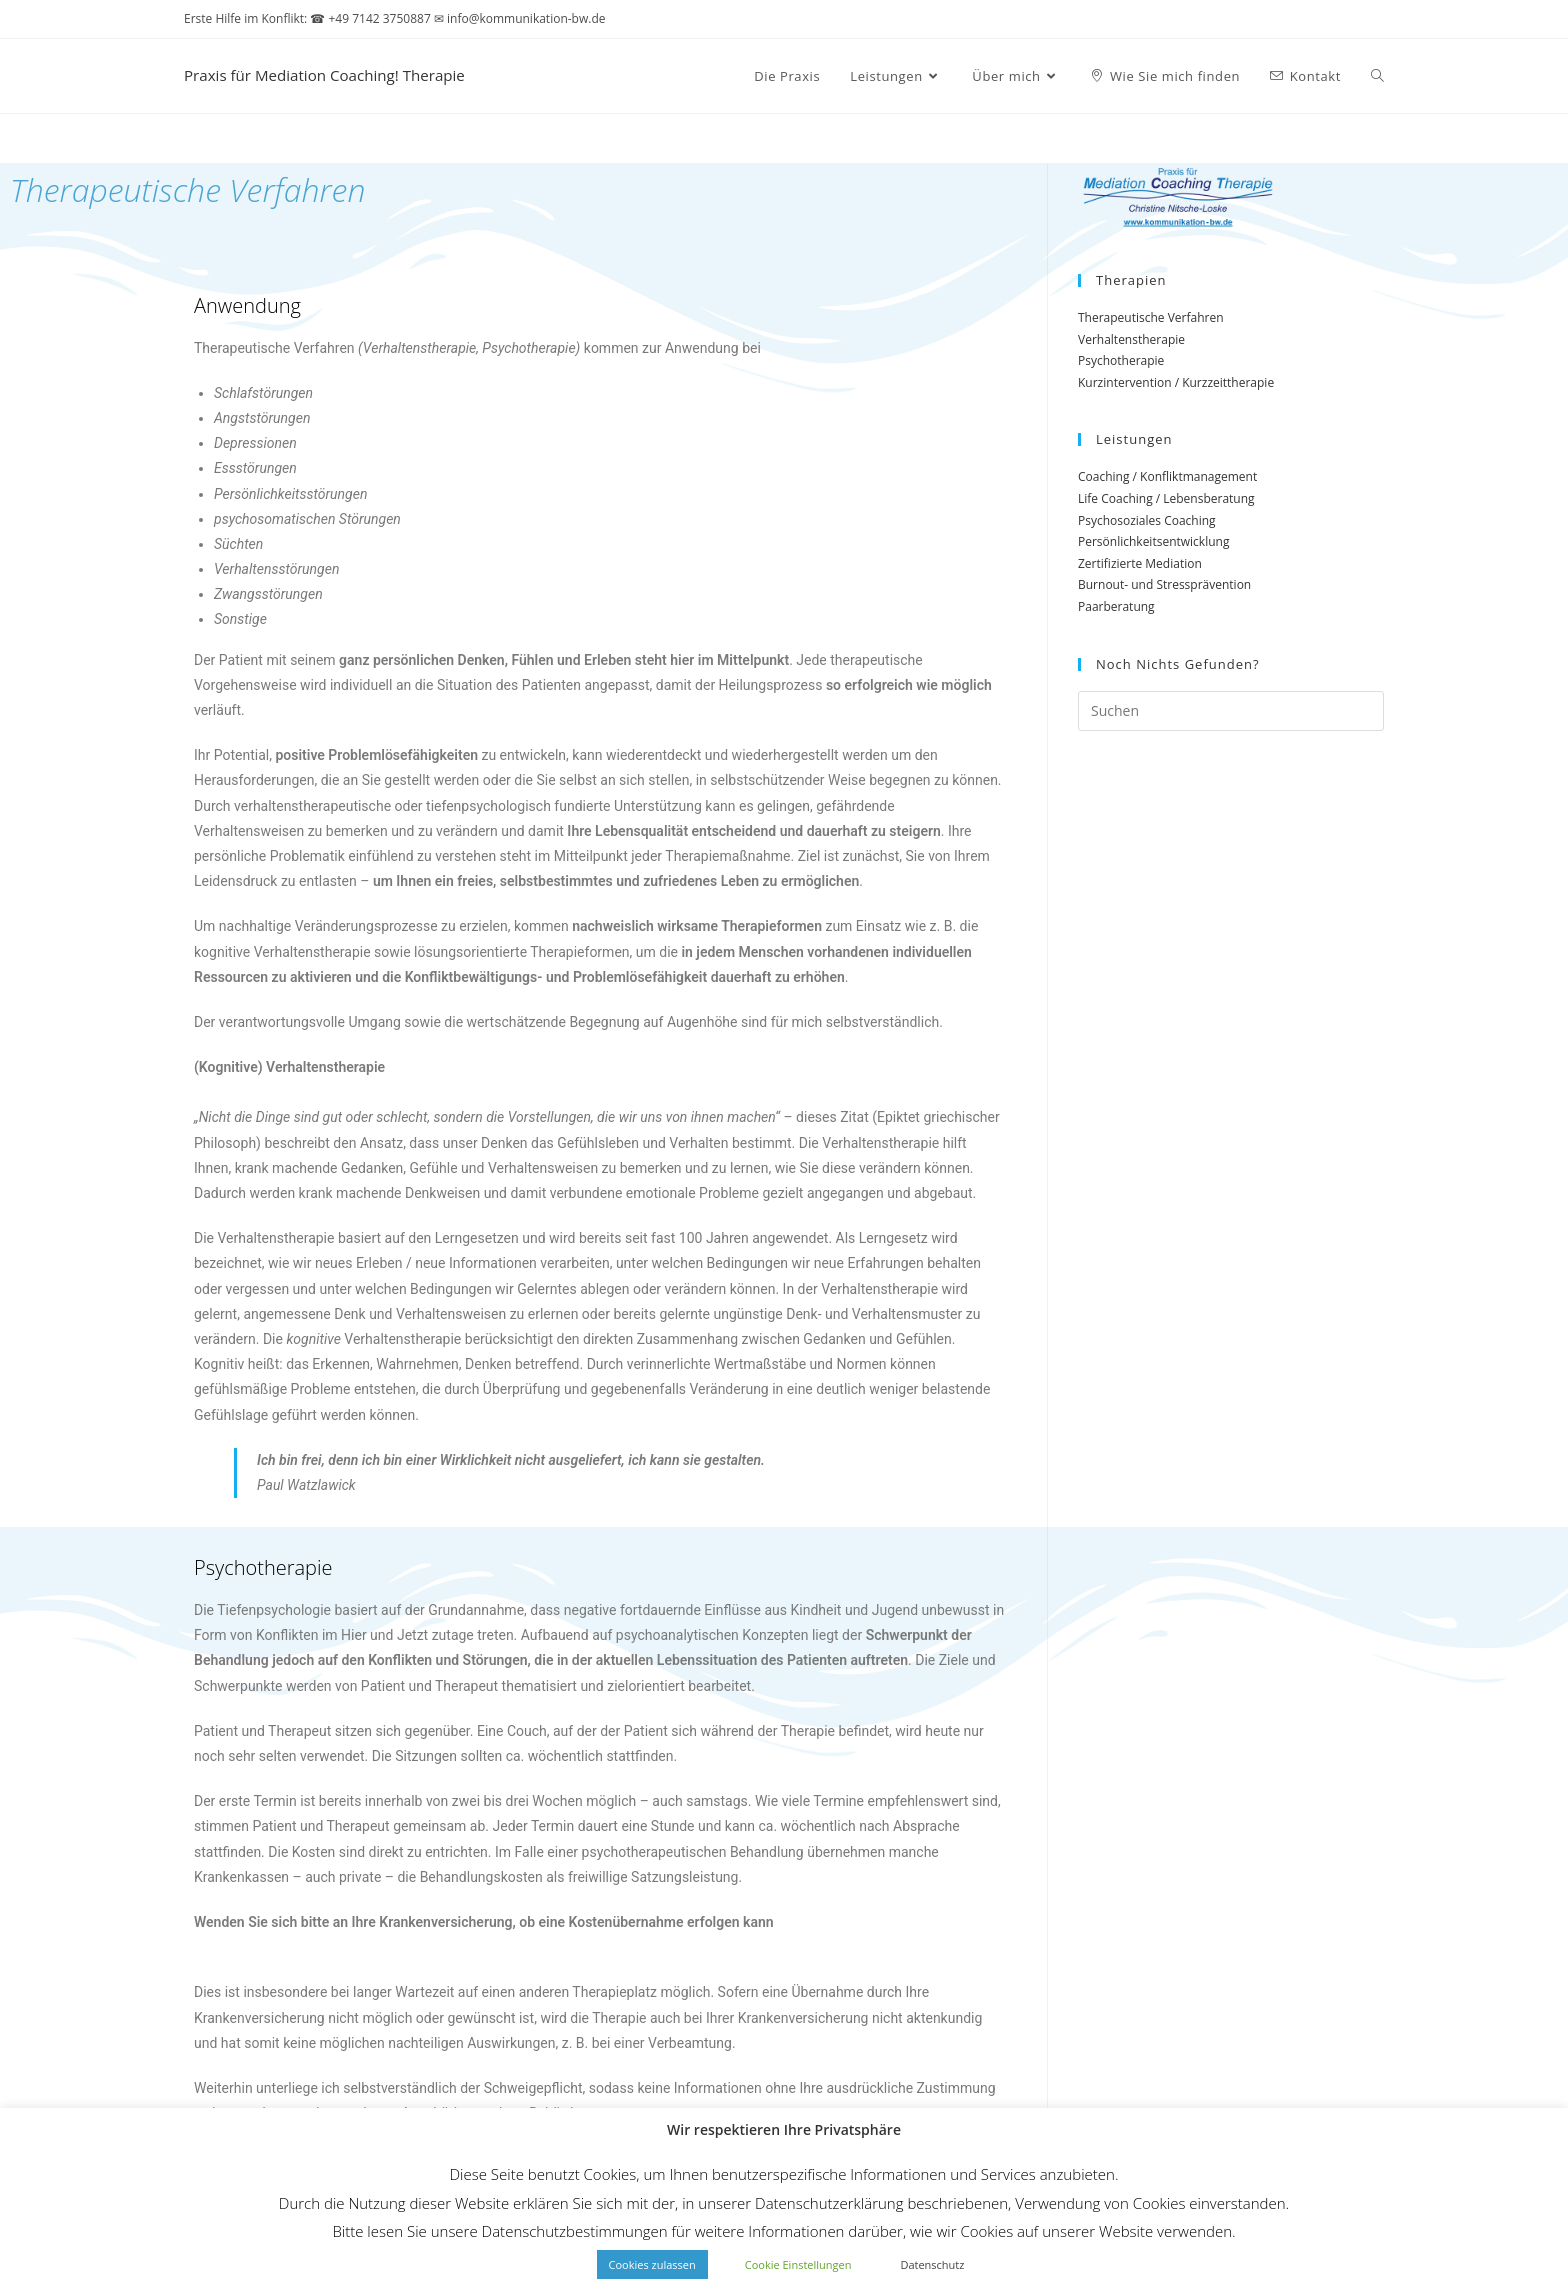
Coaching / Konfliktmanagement (1167, 476)
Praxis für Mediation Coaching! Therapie (370, 75)
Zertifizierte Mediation (1140, 563)
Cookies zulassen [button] (652, 2264)
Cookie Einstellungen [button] (798, 2264)
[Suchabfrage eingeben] (1231, 711)
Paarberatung (1116, 606)
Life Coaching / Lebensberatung (1166, 498)
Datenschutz (932, 2264)
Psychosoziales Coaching (1147, 520)
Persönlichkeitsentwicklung (1153, 541)
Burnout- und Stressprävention (1164, 584)
